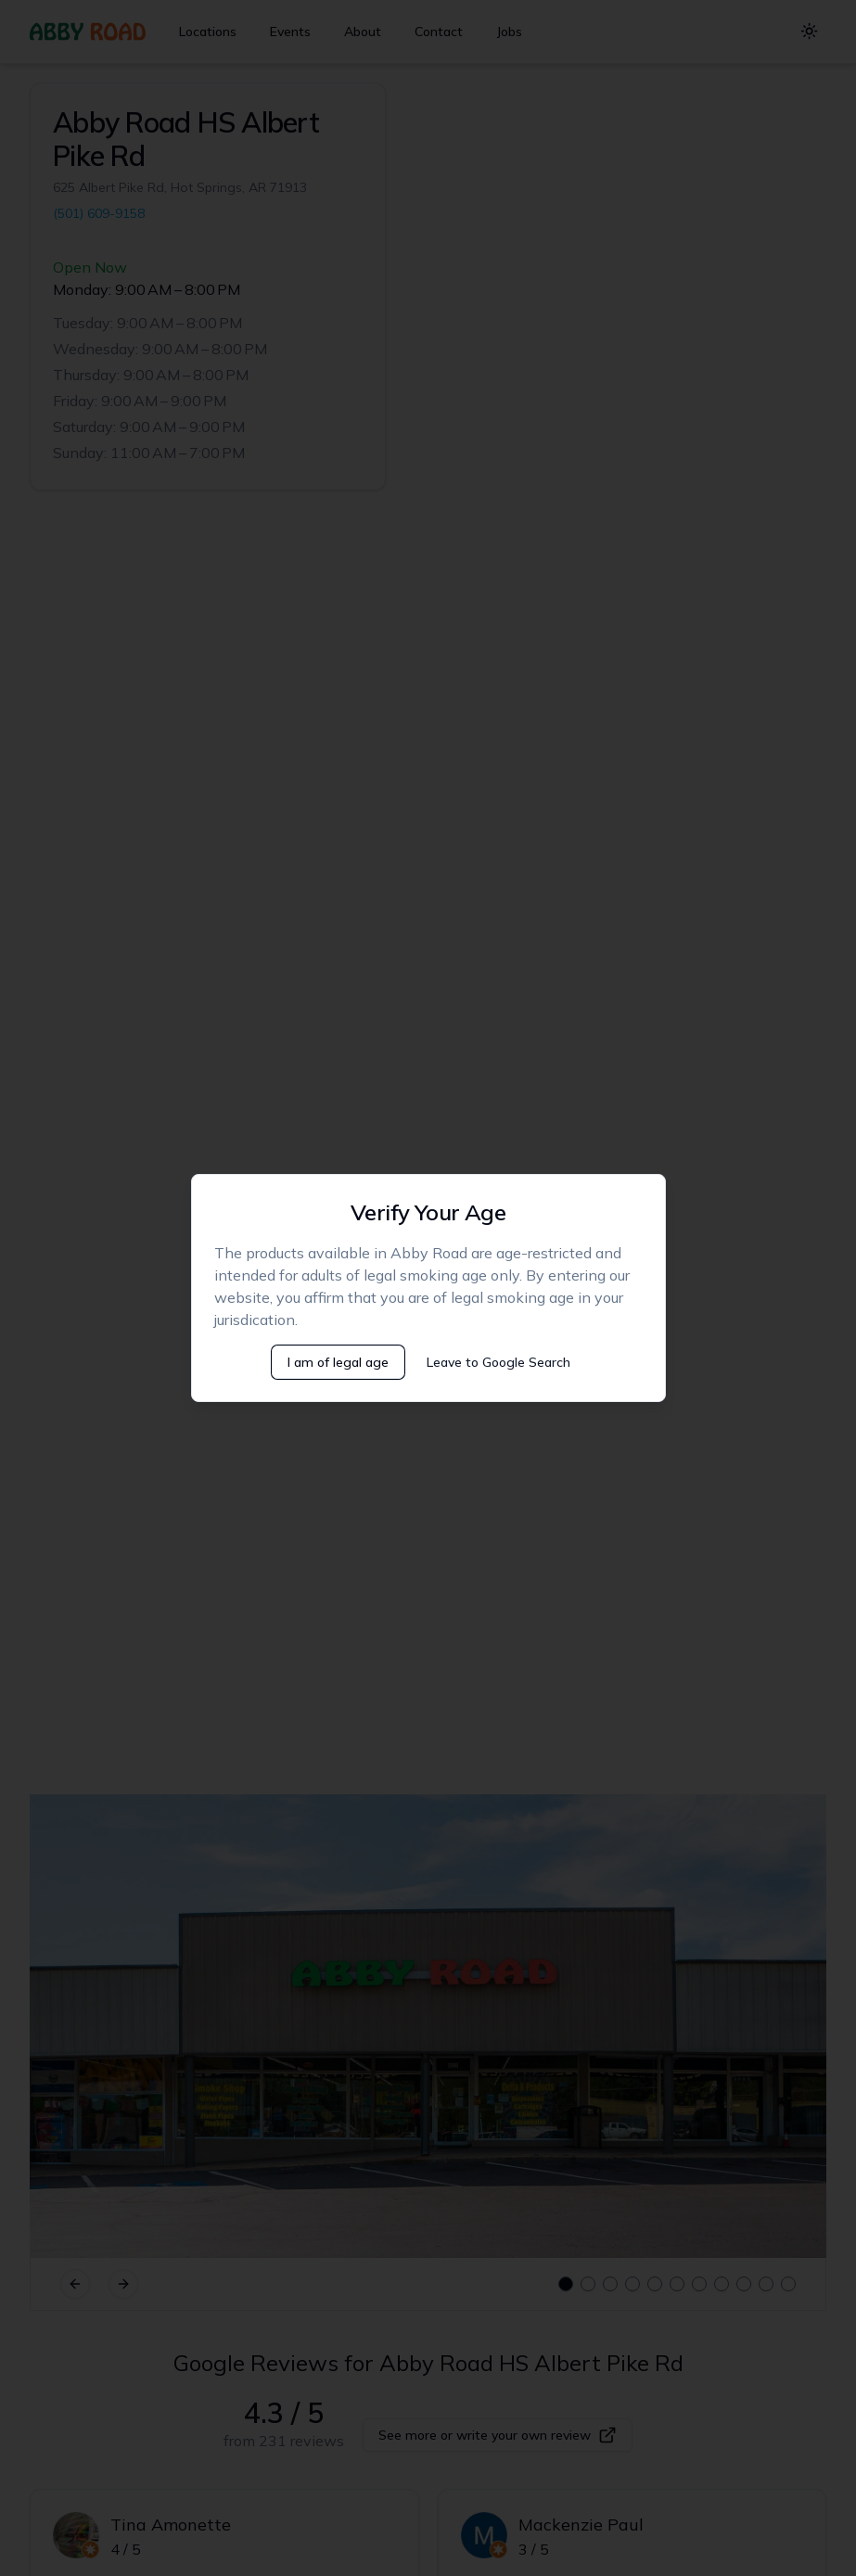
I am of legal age (338, 1362)
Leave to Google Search (498, 1362)
